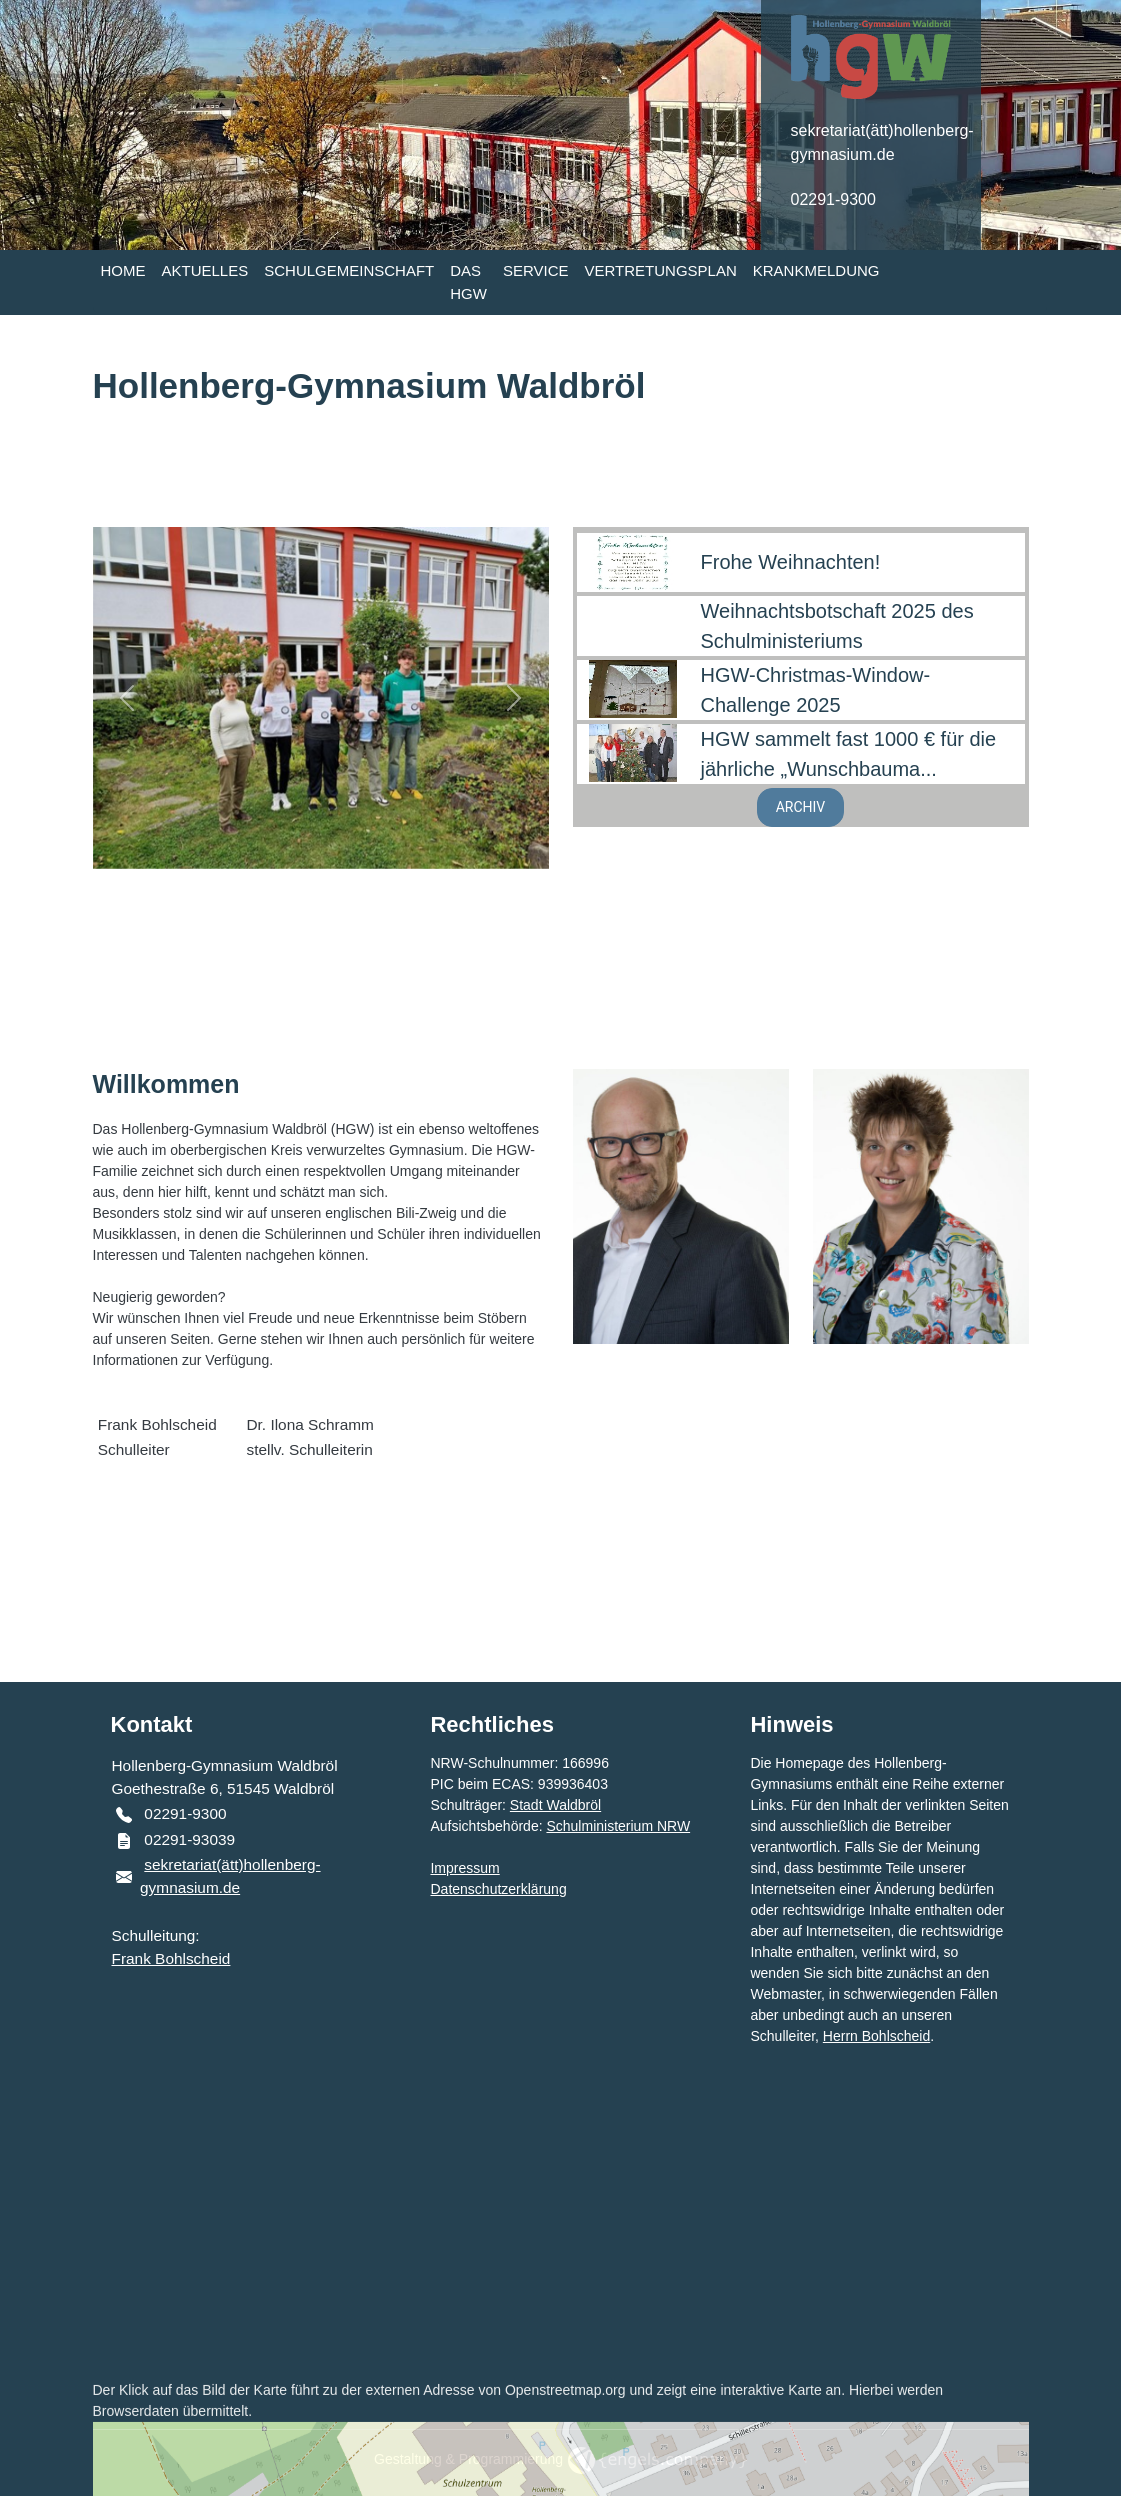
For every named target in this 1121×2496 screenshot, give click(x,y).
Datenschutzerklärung (498, 1889)
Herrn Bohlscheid (876, 2036)
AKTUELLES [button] (205, 270)
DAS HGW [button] (468, 282)
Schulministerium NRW (618, 1826)
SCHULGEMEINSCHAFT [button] (349, 270)
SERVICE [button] (536, 270)
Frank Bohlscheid (171, 1958)
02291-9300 (833, 199)
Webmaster (785, 1994)
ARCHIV (801, 807)
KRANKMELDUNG (816, 270)
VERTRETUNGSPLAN (661, 270)
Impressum (464, 1868)
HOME (123, 270)
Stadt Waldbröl (555, 1805)
